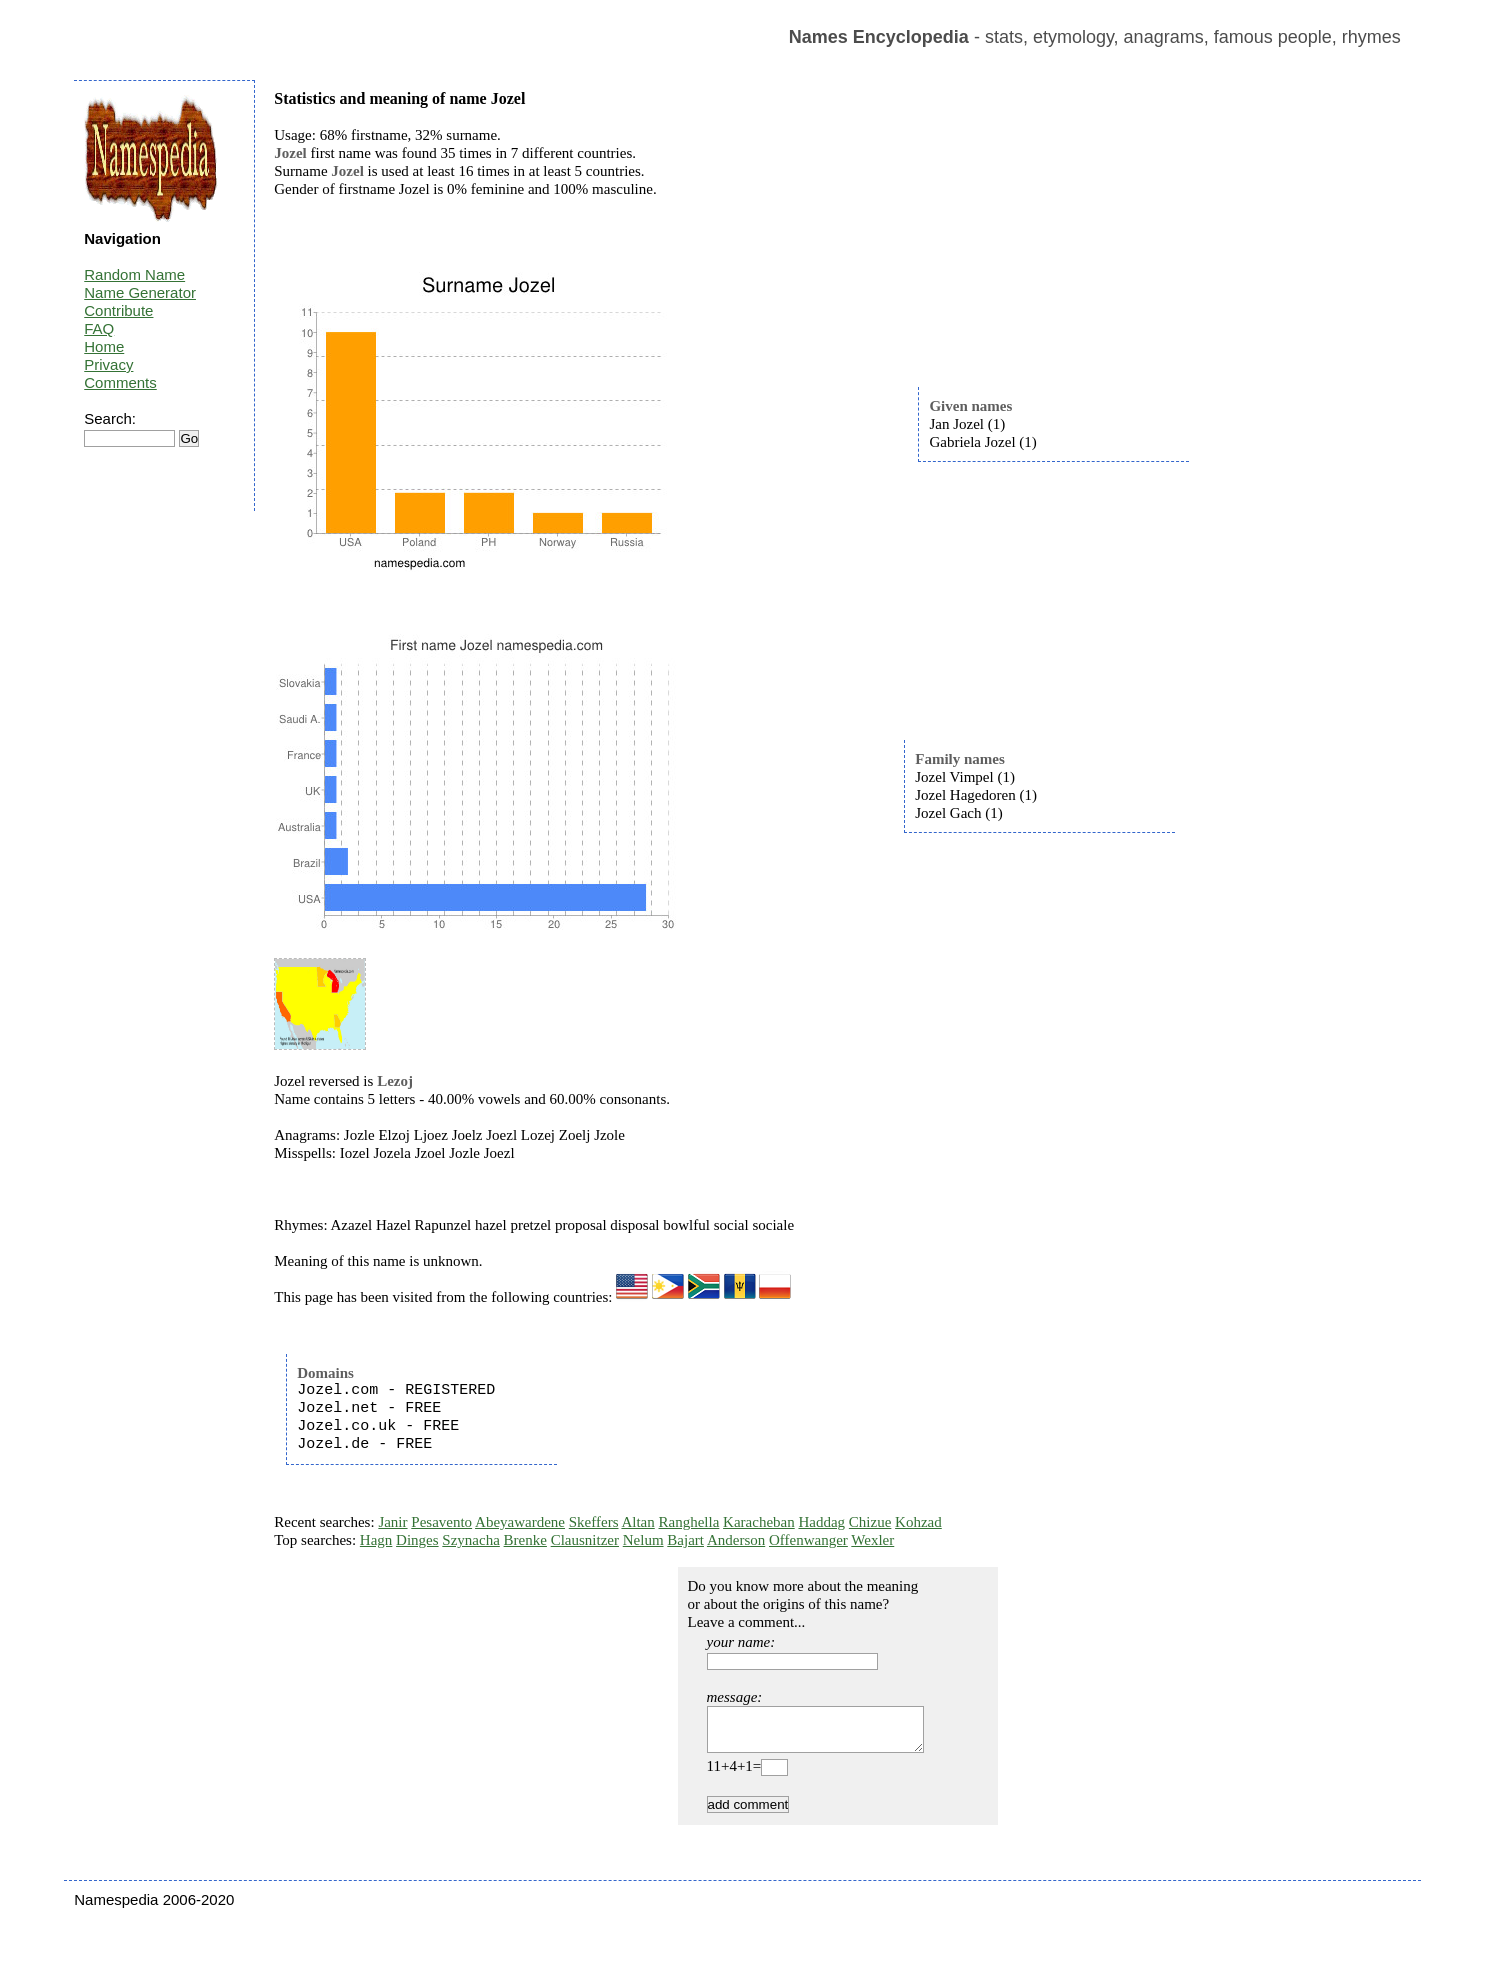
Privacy (108, 364)
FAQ (99, 328)
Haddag (821, 1522)
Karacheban (759, 1522)
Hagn (376, 1540)
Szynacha (470, 1540)
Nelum (643, 1540)
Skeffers (594, 1522)
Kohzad (918, 1522)
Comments (120, 382)
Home (104, 346)
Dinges (417, 1540)
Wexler (872, 1540)
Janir (392, 1522)
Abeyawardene (520, 1522)
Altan (637, 1522)
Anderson (736, 1540)
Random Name (134, 274)
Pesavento (441, 1522)
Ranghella (689, 1522)
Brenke (525, 1540)
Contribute (118, 310)
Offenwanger (808, 1540)
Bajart (685, 1540)
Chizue (870, 1522)
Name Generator (140, 292)
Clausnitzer (585, 1540)
